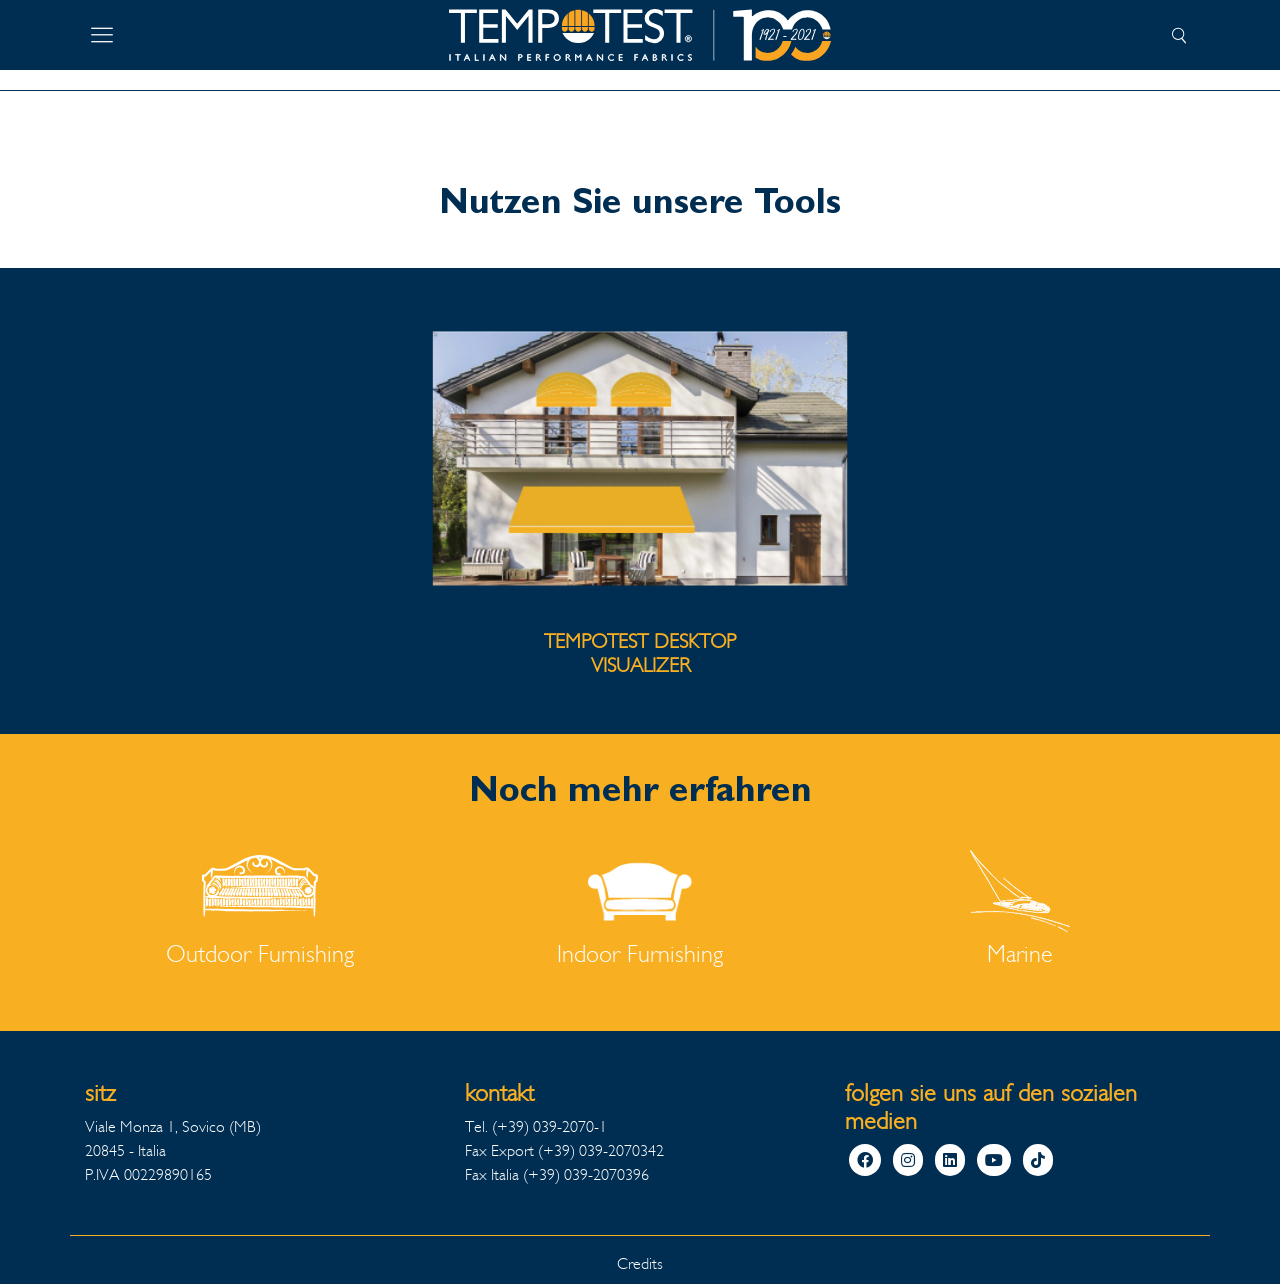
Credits (640, 1263)
